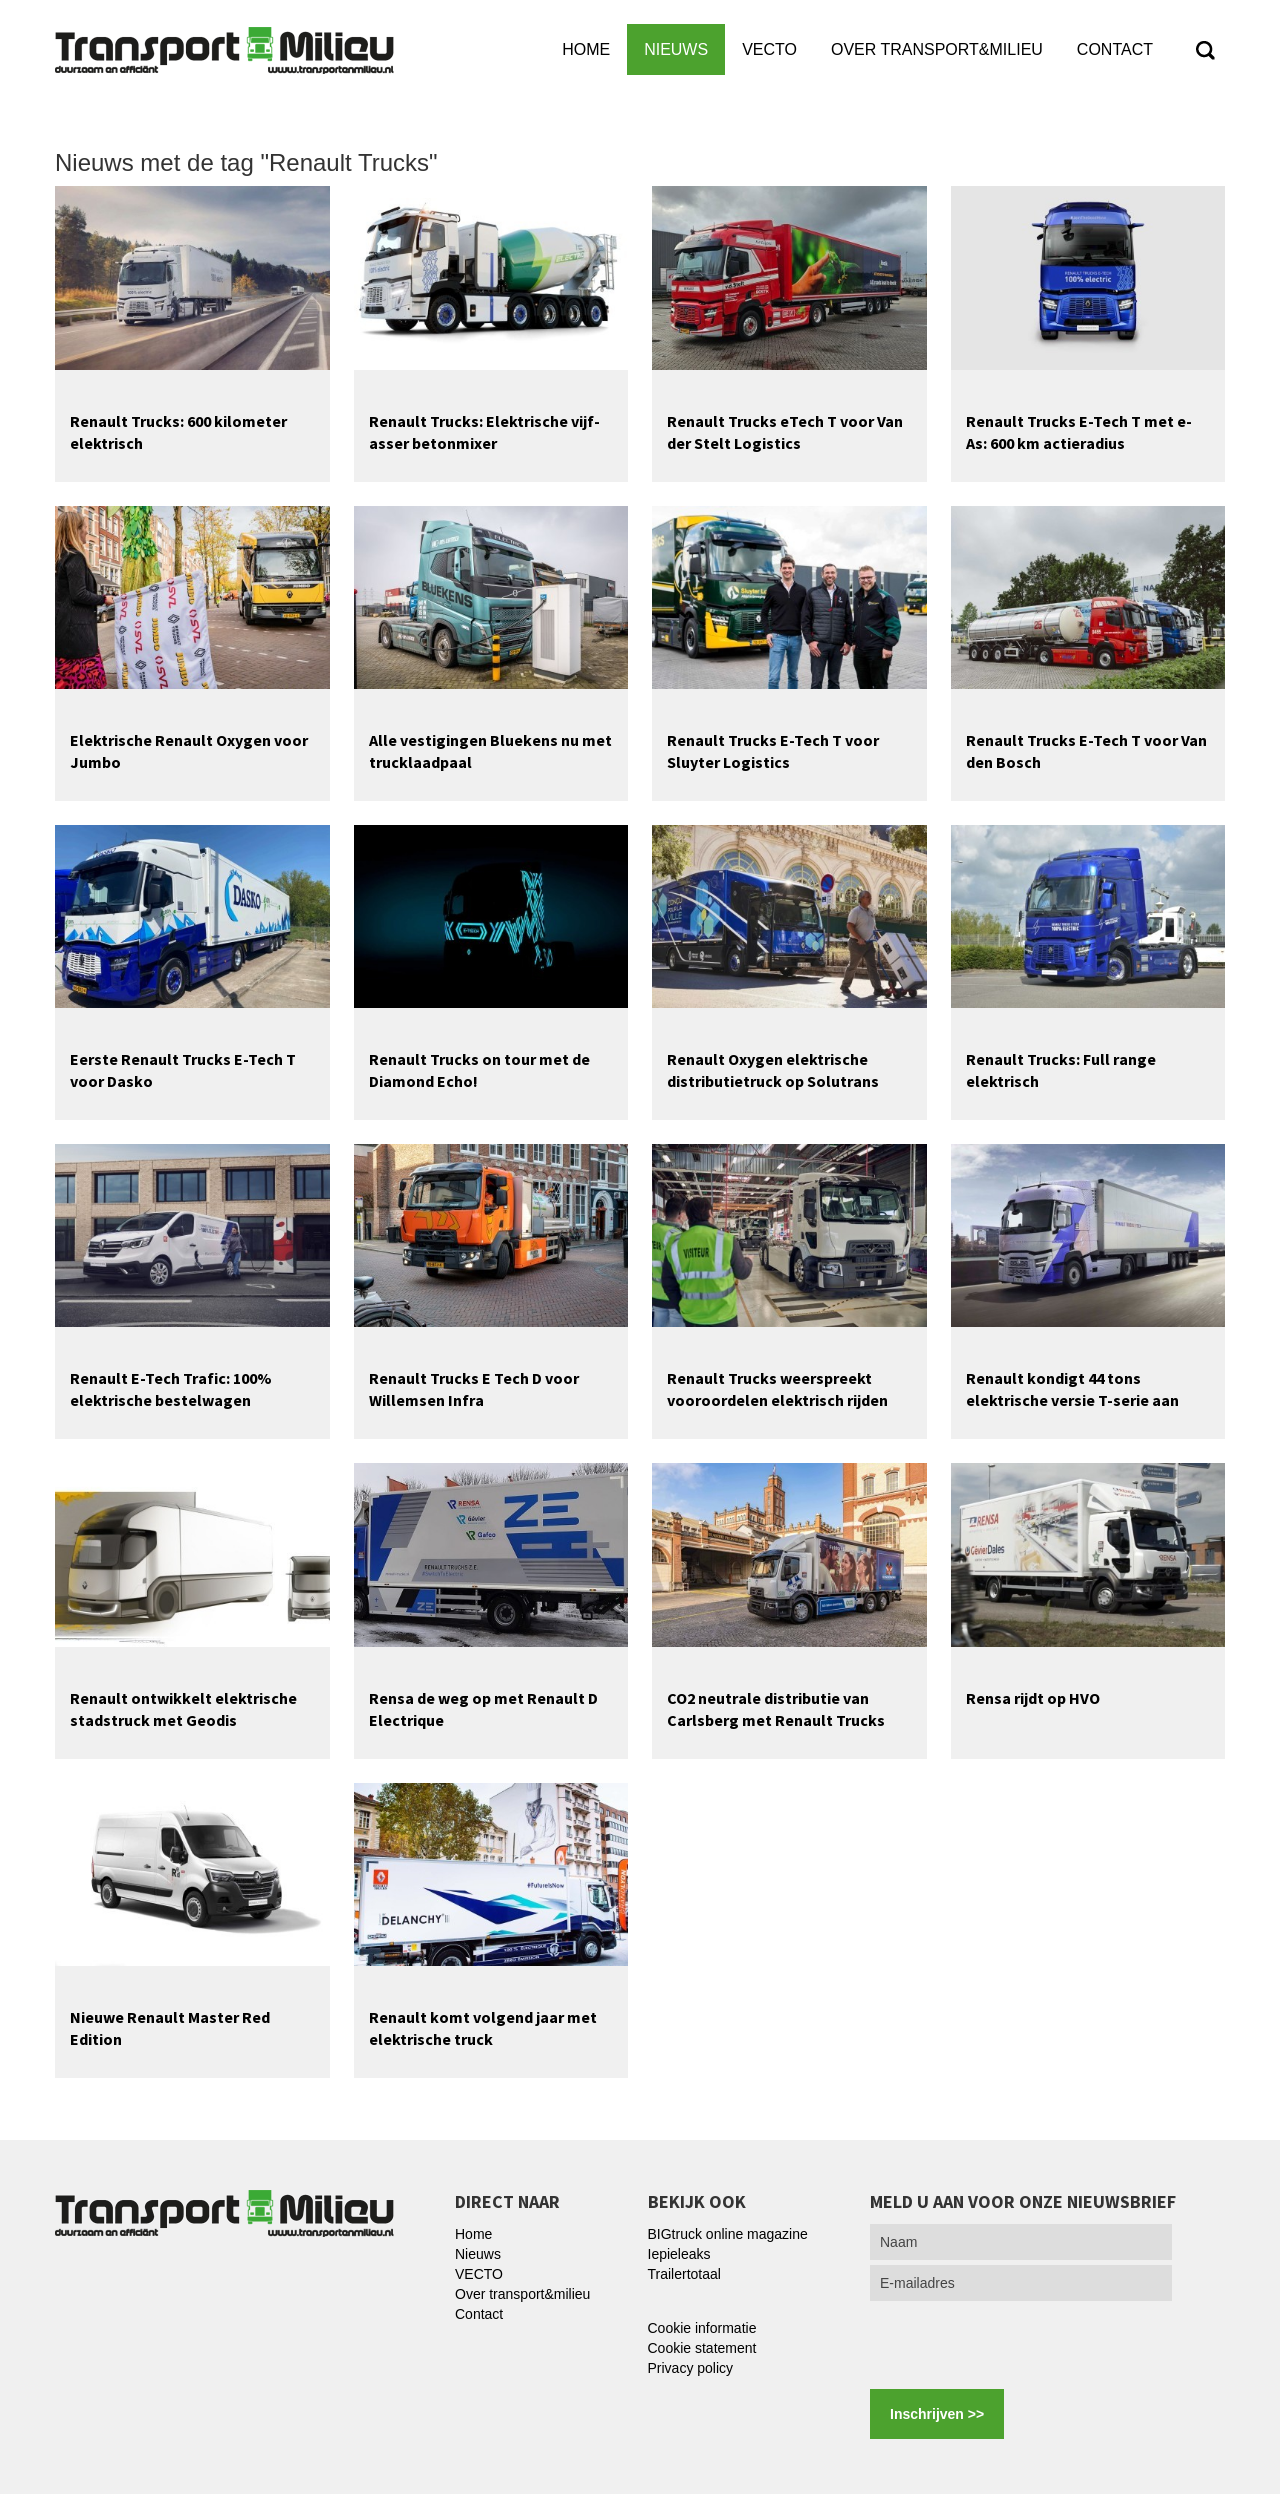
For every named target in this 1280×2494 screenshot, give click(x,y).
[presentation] (1022, 2345)
